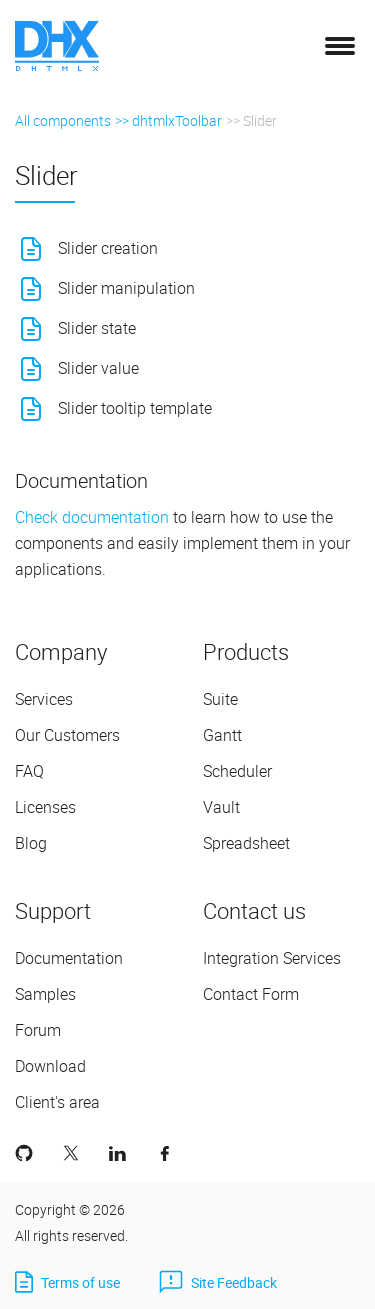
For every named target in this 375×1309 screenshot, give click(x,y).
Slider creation (108, 248)
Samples (45, 994)
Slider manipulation (126, 288)
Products (246, 651)
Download (50, 1066)
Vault (221, 807)
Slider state (97, 328)
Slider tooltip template (135, 408)
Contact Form (251, 994)
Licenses (45, 807)
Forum (38, 1030)
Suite (220, 699)
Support (53, 910)
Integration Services (272, 958)
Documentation (69, 958)
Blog (31, 843)
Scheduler (237, 771)
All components (63, 120)
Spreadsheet (246, 843)
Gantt (222, 735)
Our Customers (67, 735)
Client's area (57, 1102)
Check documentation (92, 517)
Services (44, 699)
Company (61, 651)
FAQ (29, 771)
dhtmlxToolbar (177, 120)
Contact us (254, 910)
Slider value (98, 368)
